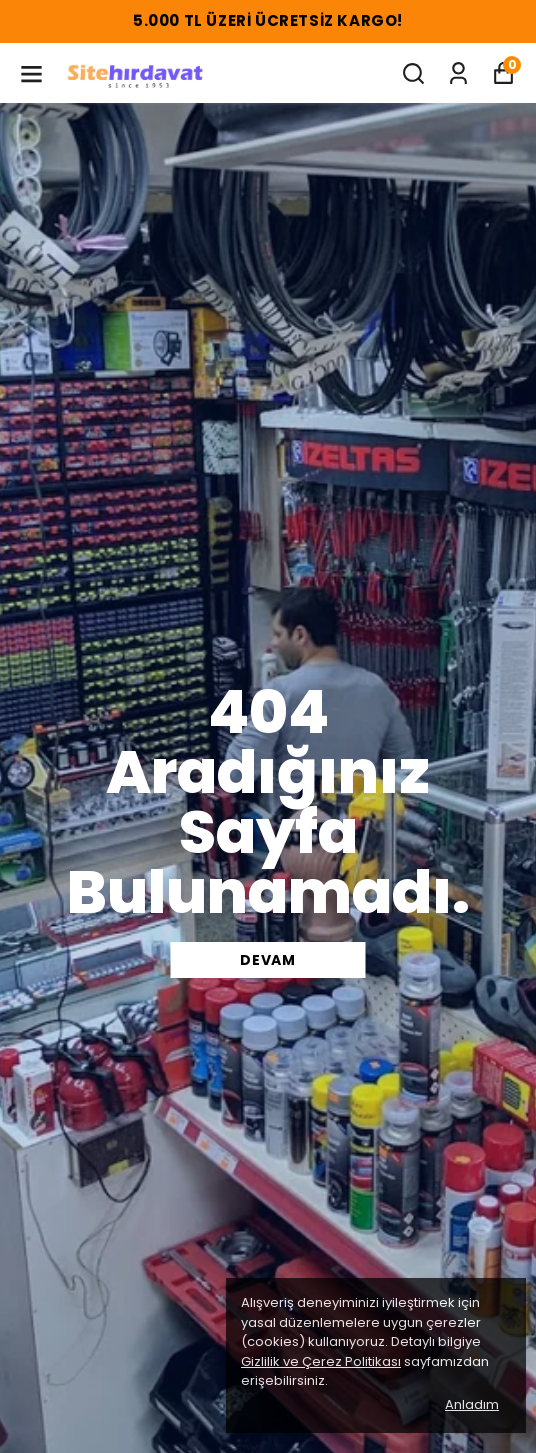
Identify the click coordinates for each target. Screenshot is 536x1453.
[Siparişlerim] (458, 73)
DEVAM (268, 960)
